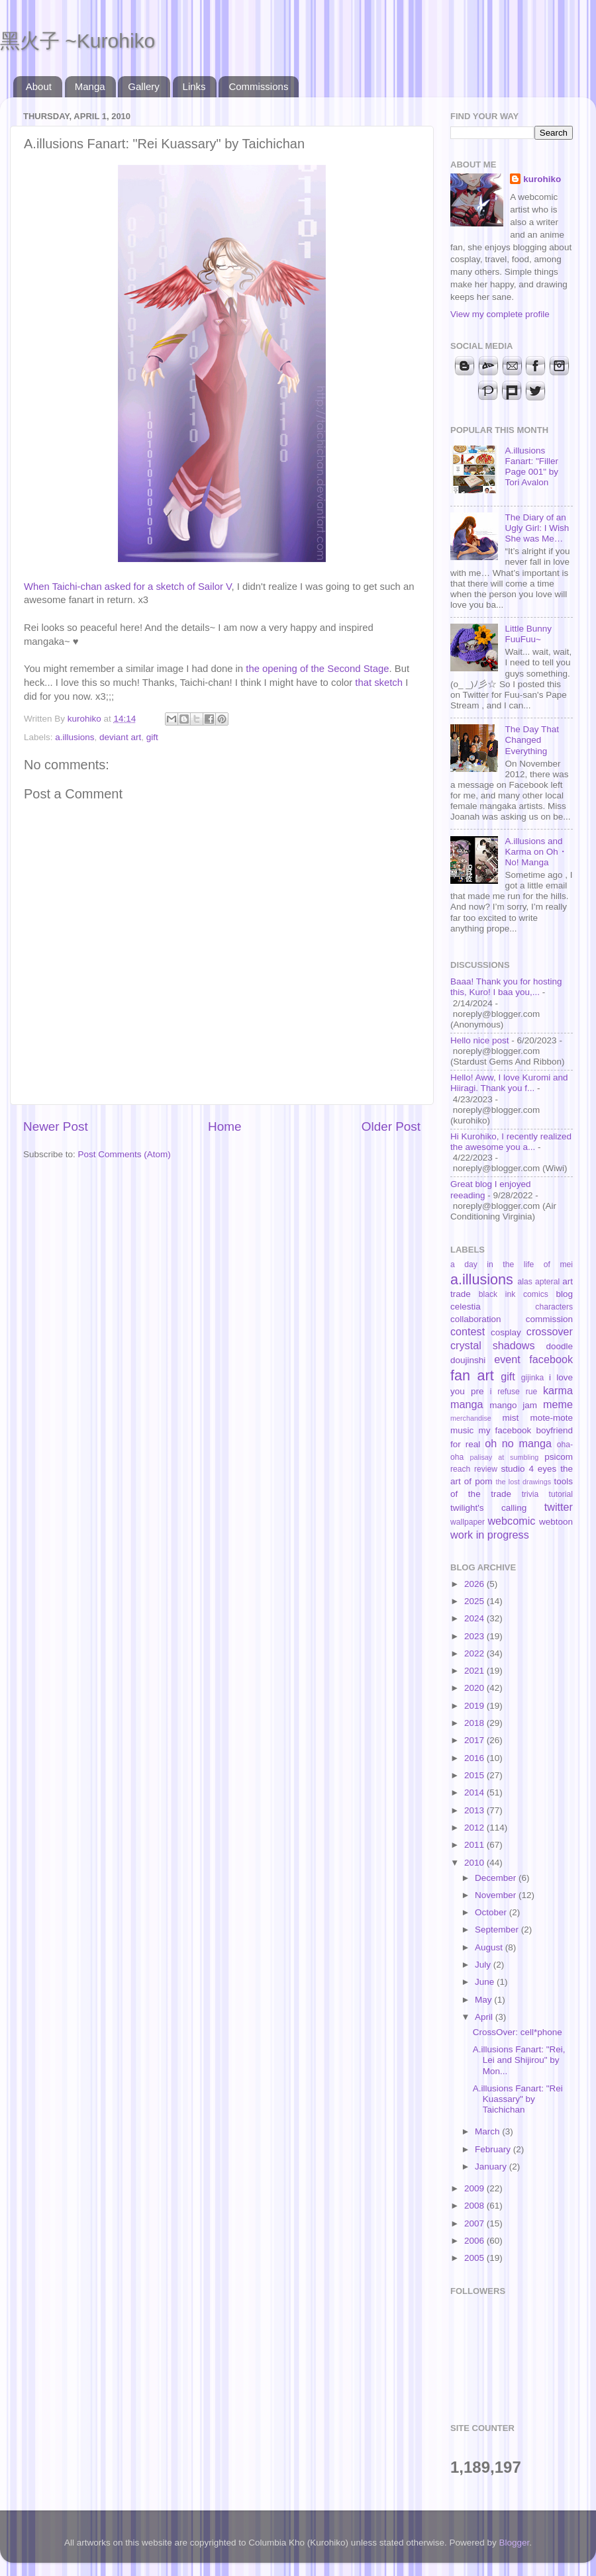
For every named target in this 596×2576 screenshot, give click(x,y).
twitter (558, 1507)
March (488, 2131)
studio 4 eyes (529, 1469)
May (484, 2000)
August (490, 1947)
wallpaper (467, 1522)
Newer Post (55, 1126)
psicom (558, 1457)
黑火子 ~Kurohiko (77, 41)
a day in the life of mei (511, 1264)
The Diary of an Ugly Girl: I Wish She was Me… (537, 528)
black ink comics (513, 1294)
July (484, 1965)
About (39, 86)
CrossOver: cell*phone (517, 2032)
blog (564, 1294)
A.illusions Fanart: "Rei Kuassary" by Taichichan (518, 2099)
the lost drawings (524, 1482)
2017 (475, 1740)
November (497, 1895)
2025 (475, 1601)
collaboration (475, 1319)
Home (224, 1126)
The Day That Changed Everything (532, 739)
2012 (475, 1828)
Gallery (144, 86)
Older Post (391, 1126)
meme (558, 1404)
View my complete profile (500, 314)
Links (194, 86)
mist (510, 1418)
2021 (475, 1671)
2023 (475, 1636)
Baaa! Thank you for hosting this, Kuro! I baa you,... (506, 987)
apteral (547, 1281)
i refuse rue (514, 1391)
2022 (475, 1653)
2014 (475, 1792)
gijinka (532, 1377)
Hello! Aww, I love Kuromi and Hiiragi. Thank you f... (509, 1083)
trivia (530, 1494)
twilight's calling (488, 1508)
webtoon (556, 1522)
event (507, 1359)
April (485, 2017)
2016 (475, 1758)
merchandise (470, 1418)
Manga (90, 86)
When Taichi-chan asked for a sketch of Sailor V (128, 586)
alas (525, 1281)
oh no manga (518, 1443)
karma (558, 1390)
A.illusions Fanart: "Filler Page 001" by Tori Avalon (531, 467)
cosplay (506, 1332)
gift (152, 737)
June (486, 1982)
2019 (475, 1706)
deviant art (120, 737)
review (485, 1469)
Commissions (258, 86)
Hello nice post (479, 1040)
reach (460, 1469)
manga (466, 1404)
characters (554, 1307)
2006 (475, 2241)
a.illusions (74, 737)
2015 (475, 1775)
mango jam (513, 1405)
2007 (475, 2223)
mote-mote (551, 1418)
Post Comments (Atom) (124, 1154)
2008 (475, 2206)
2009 (475, 2188)
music (461, 1430)
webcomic (511, 1521)
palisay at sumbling (504, 1457)
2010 (475, 1863)
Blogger (514, 2543)
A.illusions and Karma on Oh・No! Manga (536, 851)
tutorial (561, 1494)
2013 (475, 1810)
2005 (475, 2258)
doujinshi (467, 1360)
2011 (475, 1845)
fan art (472, 1375)
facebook (551, 1359)
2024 (475, 1618)
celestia (465, 1307)
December (497, 1878)
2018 (475, 1723)
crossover (549, 1331)
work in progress (489, 1535)
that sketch (379, 682)
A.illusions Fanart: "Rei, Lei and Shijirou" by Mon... (519, 2059)
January (492, 2166)
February (494, 2149)
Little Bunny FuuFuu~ (528, 634)
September (498, 1929)
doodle (559, 1346)
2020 (475, 1688)
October (492, 1912)
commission (549, 1319)
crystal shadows (492, 1345)
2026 (475, 1584)
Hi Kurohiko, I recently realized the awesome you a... (510, 1141)
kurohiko (542, 179)
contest (467, 1331)
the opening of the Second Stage (317, 668)
